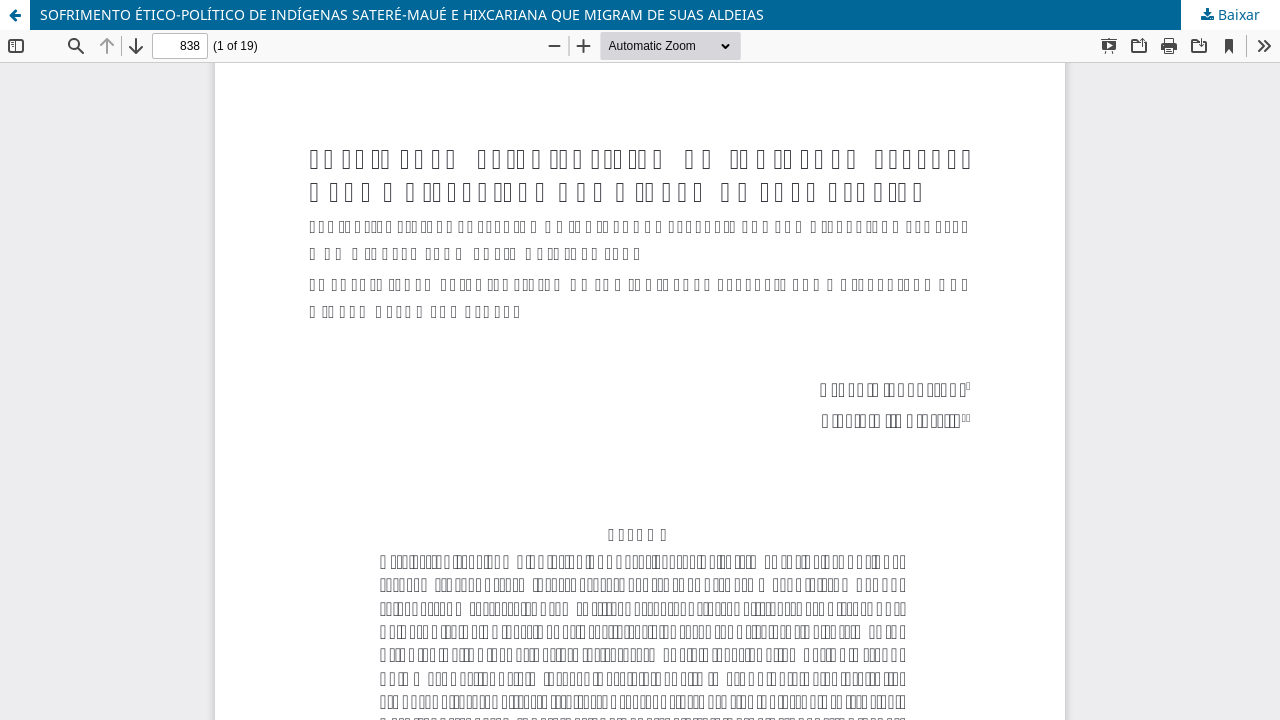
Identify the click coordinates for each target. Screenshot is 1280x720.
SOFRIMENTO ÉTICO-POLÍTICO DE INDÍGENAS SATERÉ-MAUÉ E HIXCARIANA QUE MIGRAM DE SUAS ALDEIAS (402, 14)
